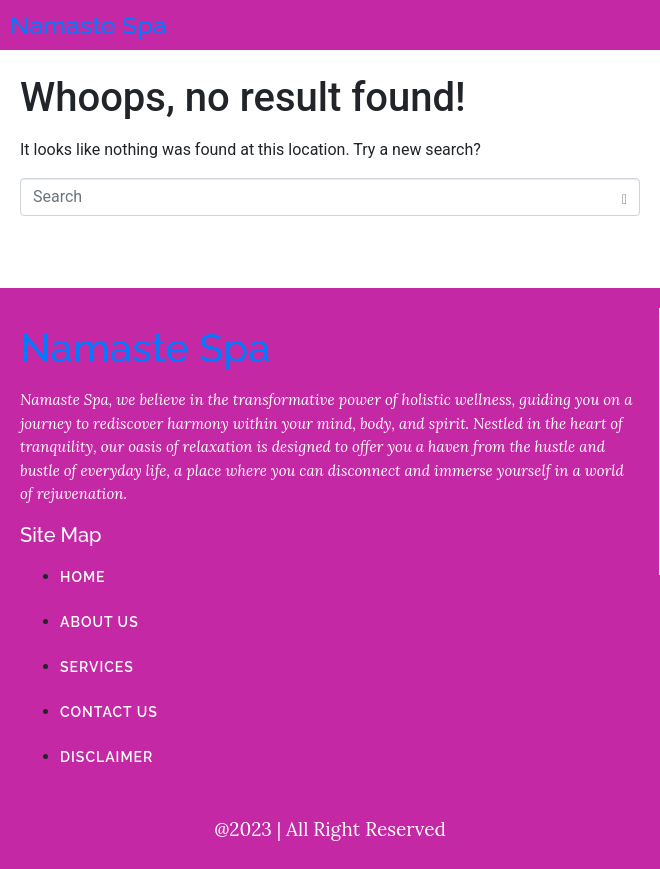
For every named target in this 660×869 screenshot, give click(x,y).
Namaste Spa (88, 25)
